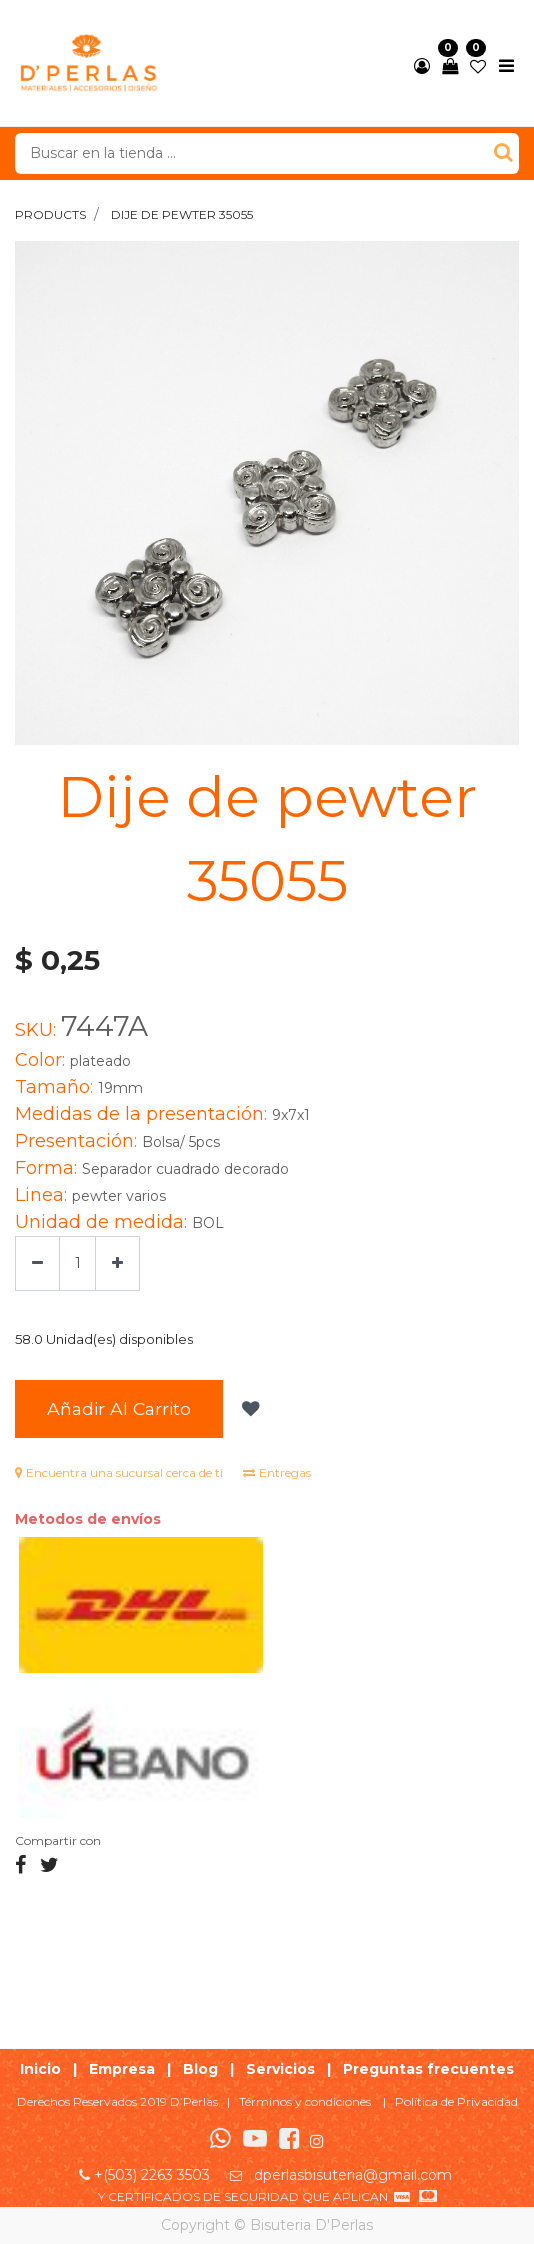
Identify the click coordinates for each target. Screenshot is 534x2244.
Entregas (277, 1472)
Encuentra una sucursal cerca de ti (119, 1472)
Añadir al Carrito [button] (119, 1408)
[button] (248, 1409)
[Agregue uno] (117, 1263)
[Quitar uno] (37, 1263)
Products (50, 214)
